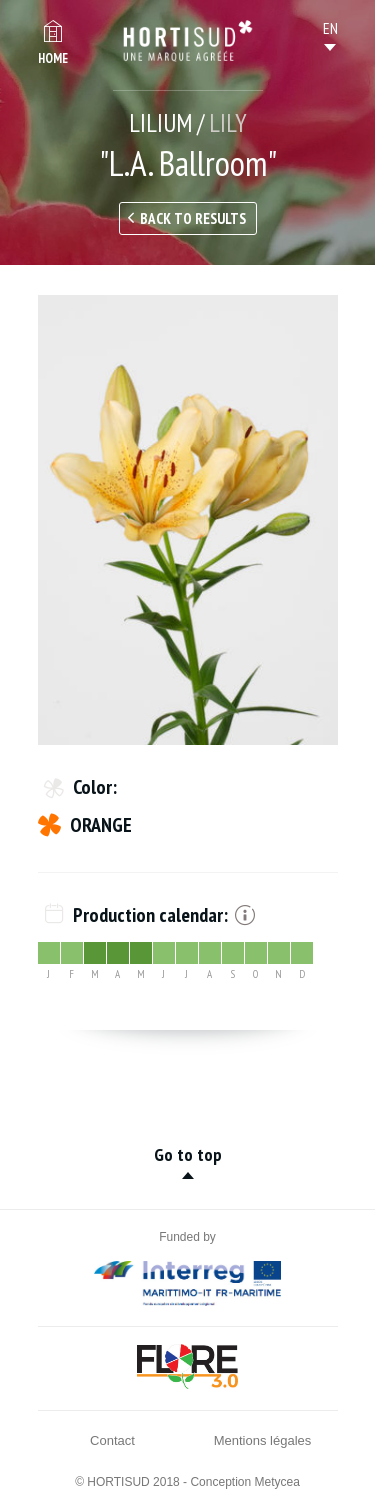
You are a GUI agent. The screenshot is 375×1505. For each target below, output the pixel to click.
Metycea (277, 1482)
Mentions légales (263, 1440)
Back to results (193, 218)
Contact (112, 1440)
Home (53, 58)
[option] (188, 520)
